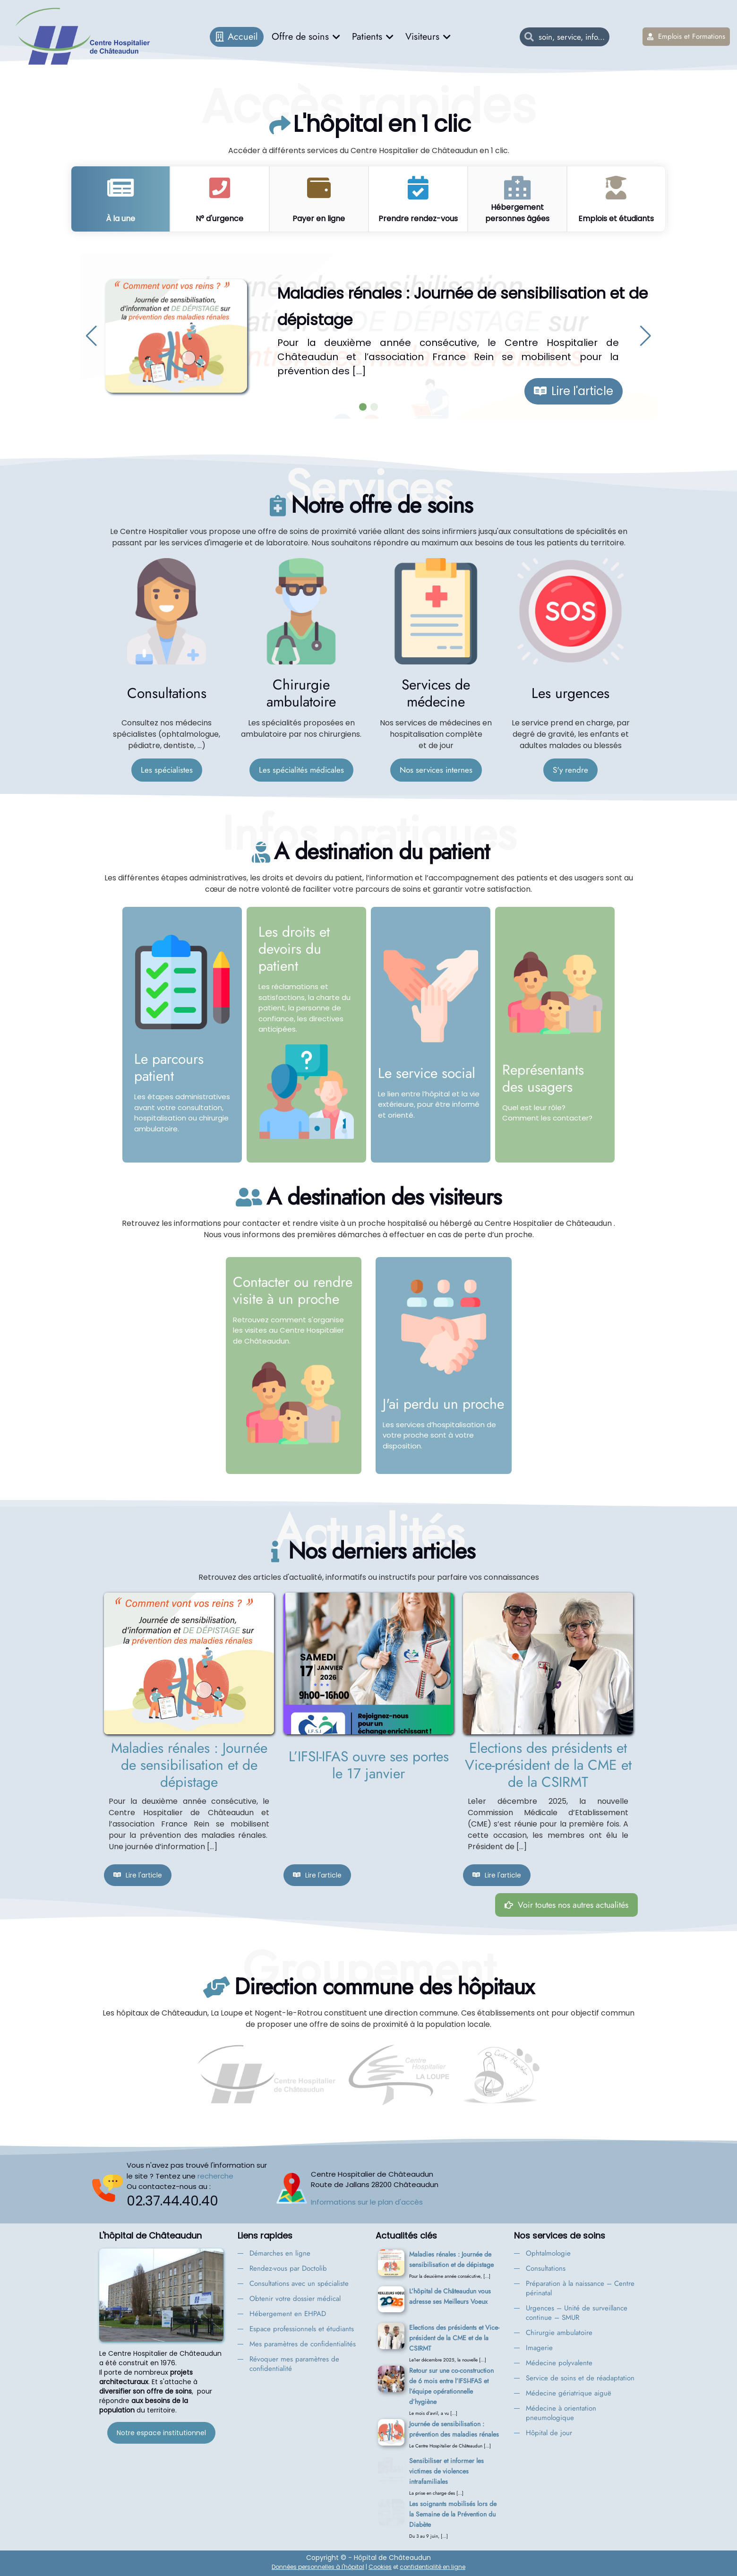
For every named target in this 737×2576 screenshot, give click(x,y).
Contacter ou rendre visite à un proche (292, 1290)
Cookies (380, 2567)
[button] (91, 336)
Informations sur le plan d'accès (367, 2202)
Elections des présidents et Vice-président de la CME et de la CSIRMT (548, 1765)
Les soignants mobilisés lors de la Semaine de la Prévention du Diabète (453, 2514)
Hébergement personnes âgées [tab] (517, 213)
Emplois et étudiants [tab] (616, 218)
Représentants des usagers (543, 1078)
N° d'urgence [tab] (219, 218)
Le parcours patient (169, 1067)
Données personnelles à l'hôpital (318, 2567)
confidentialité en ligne (432, 2567)
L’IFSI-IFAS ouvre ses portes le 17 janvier (369, 1765)
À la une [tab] (120, 218)
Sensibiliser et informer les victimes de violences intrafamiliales (446, 2471)
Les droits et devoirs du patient (294, 949)
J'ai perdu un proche (443, 1404)
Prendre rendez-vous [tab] (418, 218)
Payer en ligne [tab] (318, 218)
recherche (215, 2176)
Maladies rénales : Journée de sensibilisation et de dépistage (189, 1765)
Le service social (426, 1073)
